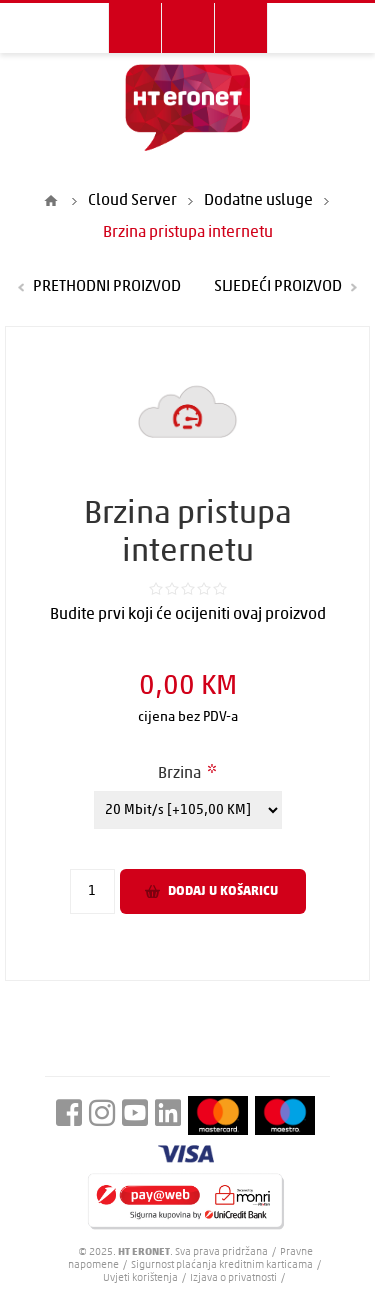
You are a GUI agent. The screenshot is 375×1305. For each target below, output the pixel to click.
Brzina (181, 774)
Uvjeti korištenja (140, 1278)
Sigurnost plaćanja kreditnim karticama (223, 1265)
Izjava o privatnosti (233, 1278)
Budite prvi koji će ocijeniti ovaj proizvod (188, 615)
